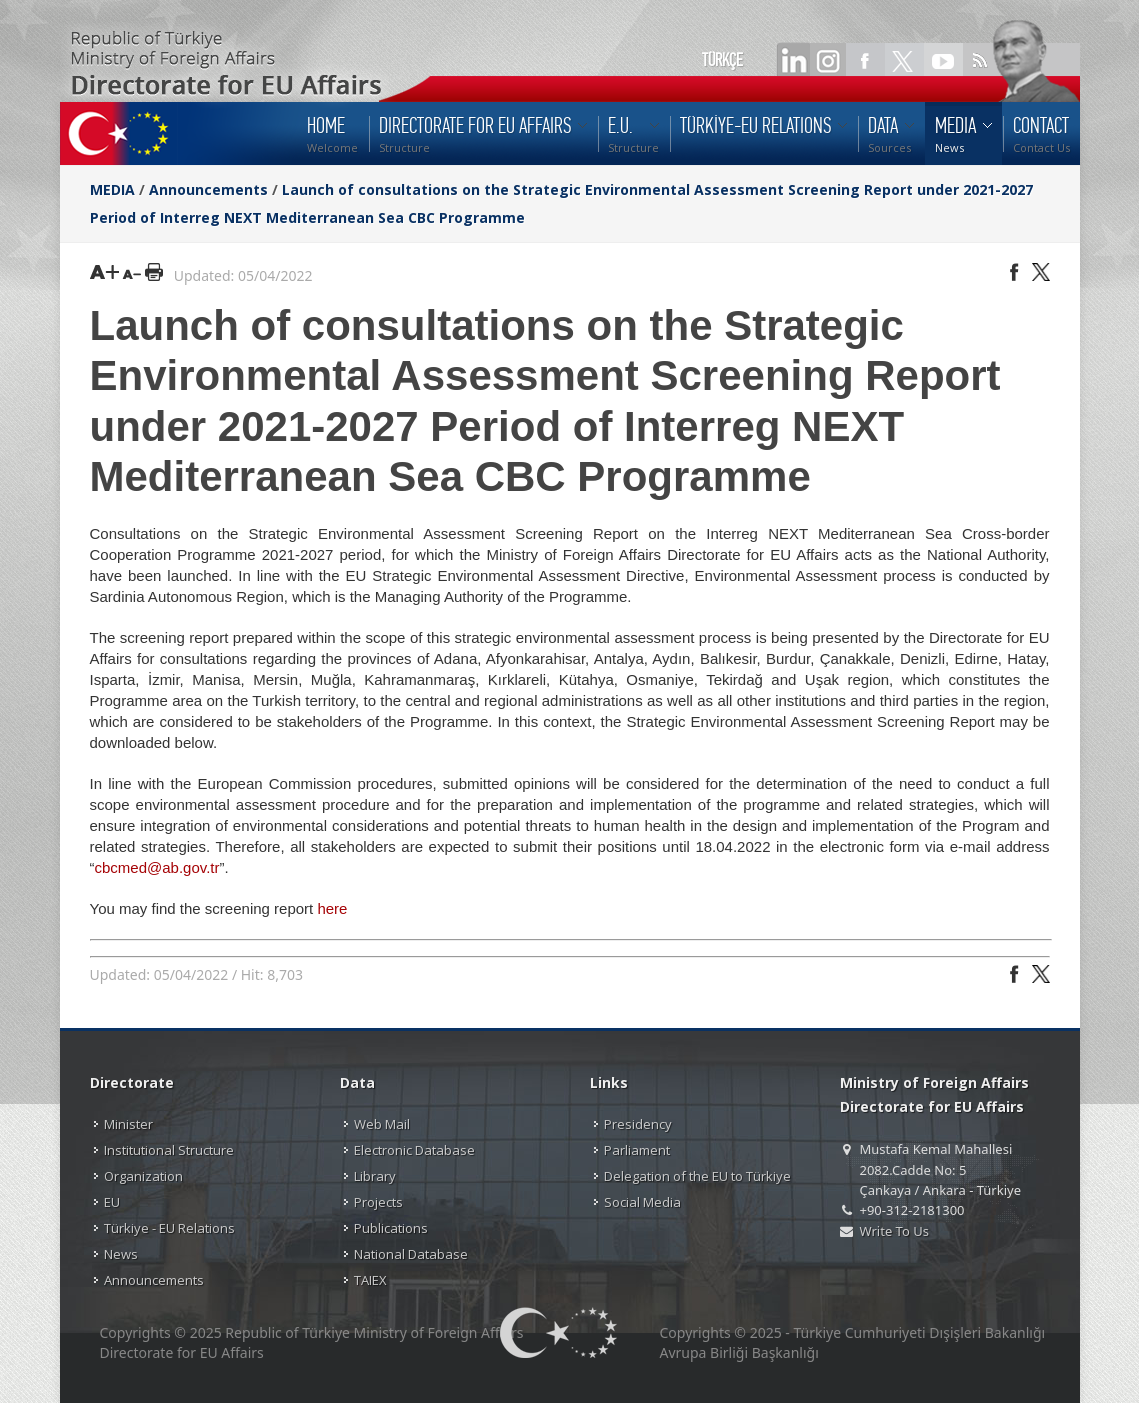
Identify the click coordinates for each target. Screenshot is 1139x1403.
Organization (143, 1176)
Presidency (638, 1124)
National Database (411, 1254)
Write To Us (894, 1231)
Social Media (642, 1202)
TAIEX (370, 1280)
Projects (378, 1202)
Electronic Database (414, 1150)
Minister (128, 1124)
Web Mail (382, 1124)
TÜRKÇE (722, 60)
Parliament (637, 1150)
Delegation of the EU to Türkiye (697, 1176)
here (332, 908)
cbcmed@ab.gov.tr (157, 867)
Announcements (208, 189)
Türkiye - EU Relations (169, 1228)
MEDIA (112, 189)
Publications (391, 1228)
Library (375, 1176)
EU (112, 1202)
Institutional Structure (169, 1150)
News (121, 1254)
